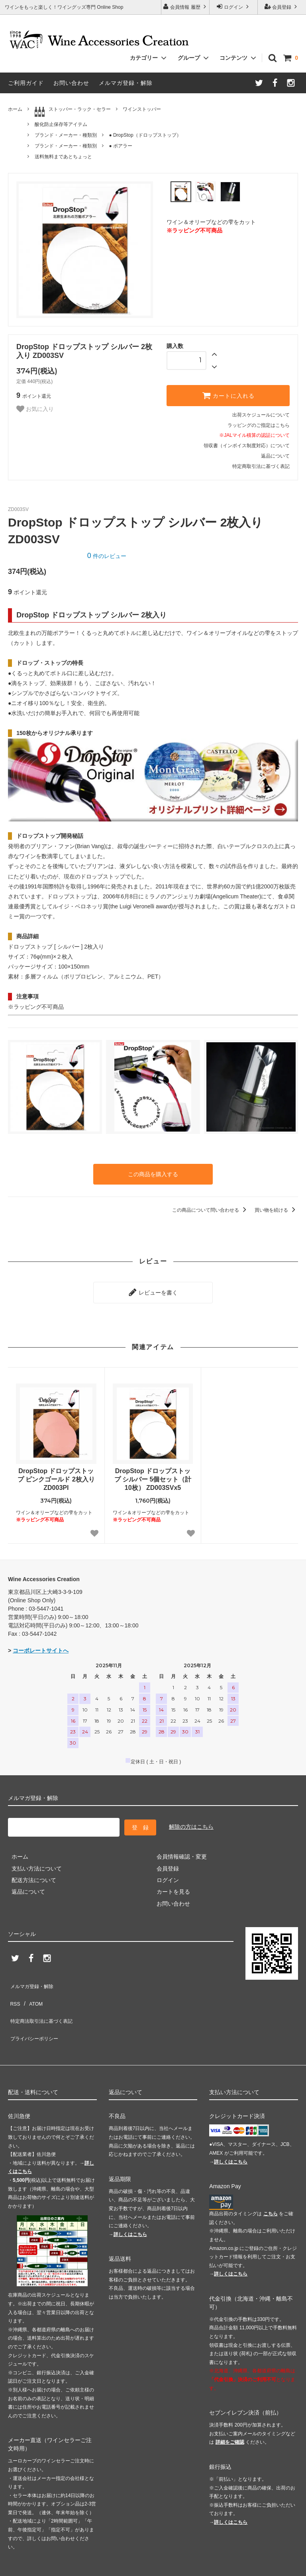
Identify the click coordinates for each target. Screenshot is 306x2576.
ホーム (15, 109)
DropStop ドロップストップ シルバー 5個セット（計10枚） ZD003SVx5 (153, 1473)
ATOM (31, 1987)
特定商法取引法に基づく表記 (44, 1998)
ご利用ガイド (26, 83)
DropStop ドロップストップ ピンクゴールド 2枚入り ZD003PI (56, 1473)
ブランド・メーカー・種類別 (66, 135)
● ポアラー (120, 146)
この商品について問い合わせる (210, 1207)
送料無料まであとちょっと (63, 156)
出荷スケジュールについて (261, 415)
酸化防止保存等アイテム (61, 124)
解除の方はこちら (191, 1819)
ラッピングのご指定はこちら (259, 425)
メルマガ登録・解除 (126, 83)
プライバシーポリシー (36, 2010)
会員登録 (282, 6)
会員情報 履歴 (185, 6)
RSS (14, 1987)
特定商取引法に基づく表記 (261, 466)
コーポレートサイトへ (41, 1644)
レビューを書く (153, 1288)
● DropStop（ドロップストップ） (145, 135)
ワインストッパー (142, 109)
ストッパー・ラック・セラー (73, 111)
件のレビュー (106, 556)
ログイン (233, 6)
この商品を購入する (153, 1173)
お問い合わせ (71, 83)
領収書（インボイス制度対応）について (247, 445)
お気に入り (35, 409)
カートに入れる (228, 395)
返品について (275, 456)
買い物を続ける (276, 1207)
